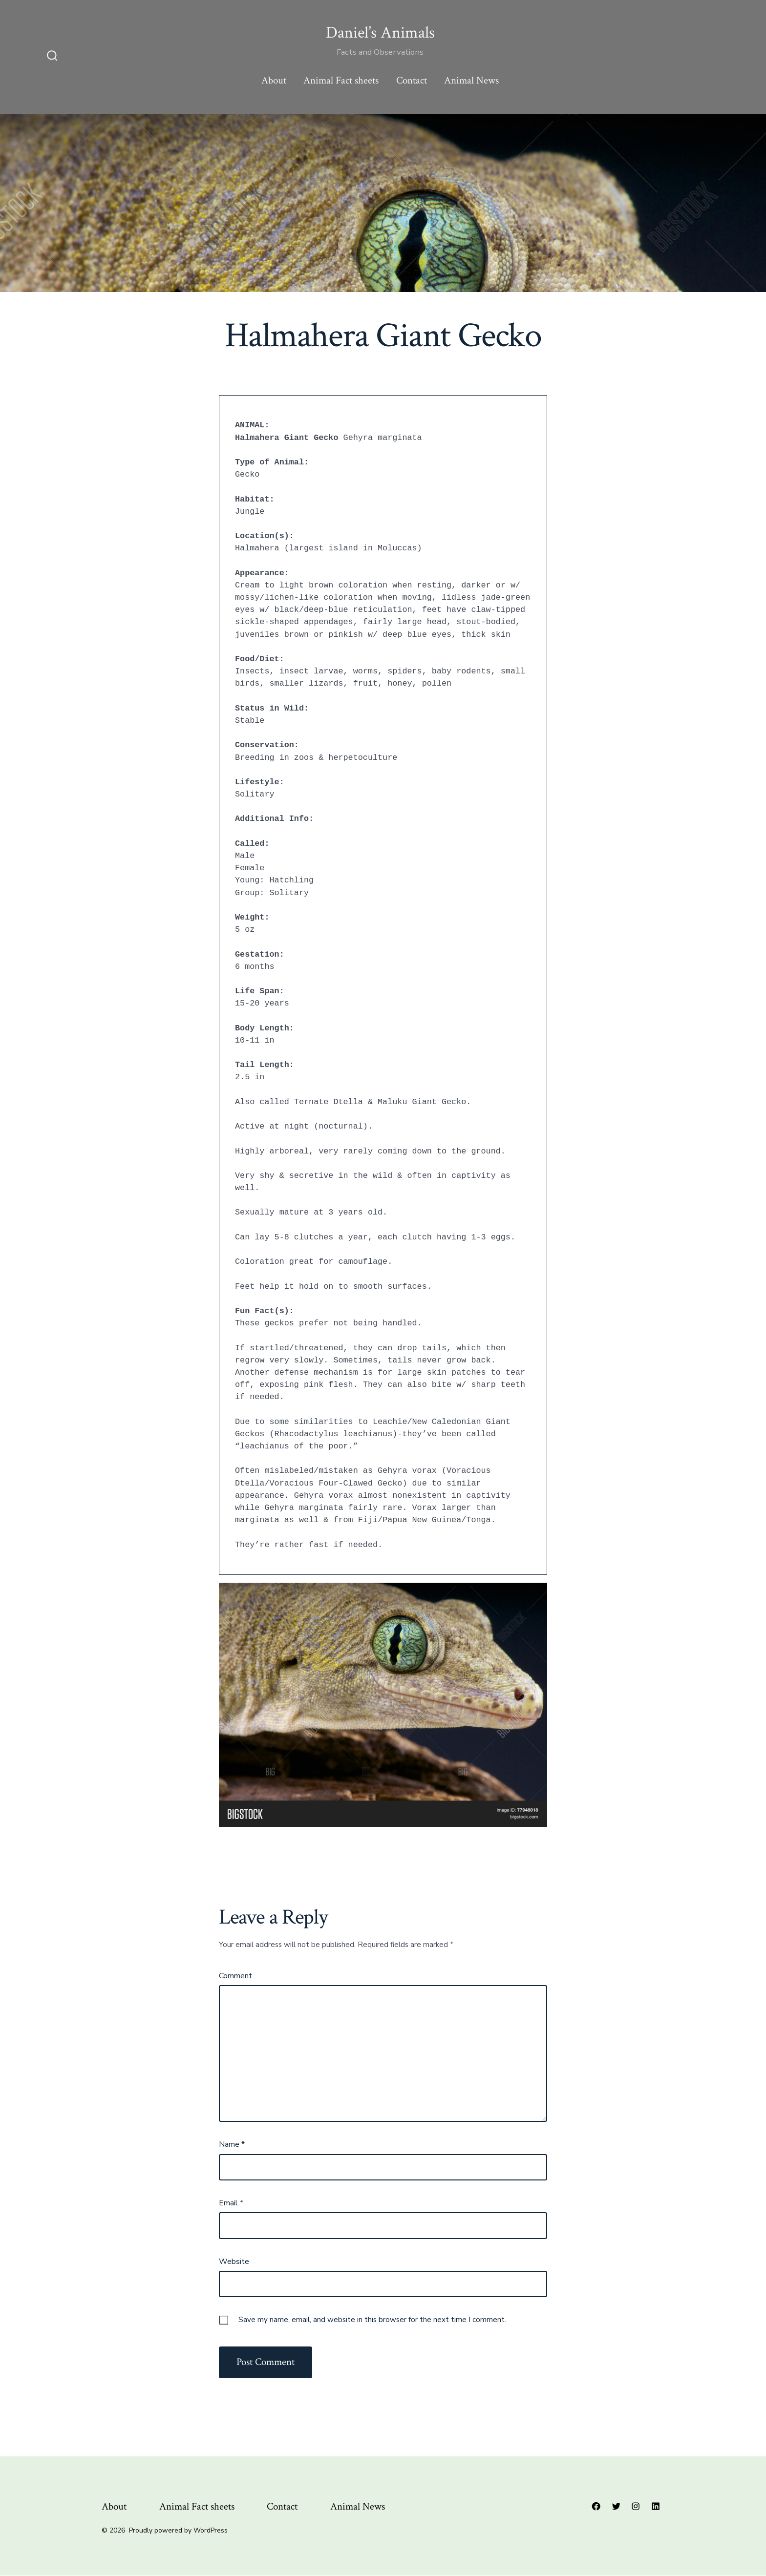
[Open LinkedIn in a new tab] (655, 2506)
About (273, 80)
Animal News (471, 80)
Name (232, 2144)
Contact (411, 80)
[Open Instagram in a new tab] (635, 2506)
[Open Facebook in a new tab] (596, 2506)
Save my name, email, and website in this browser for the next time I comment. (372, 2320)
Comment (235, 1975)
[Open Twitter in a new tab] (616, 2506)
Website (234, 2261)
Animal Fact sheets (341, 80)
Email (231, 2203)
